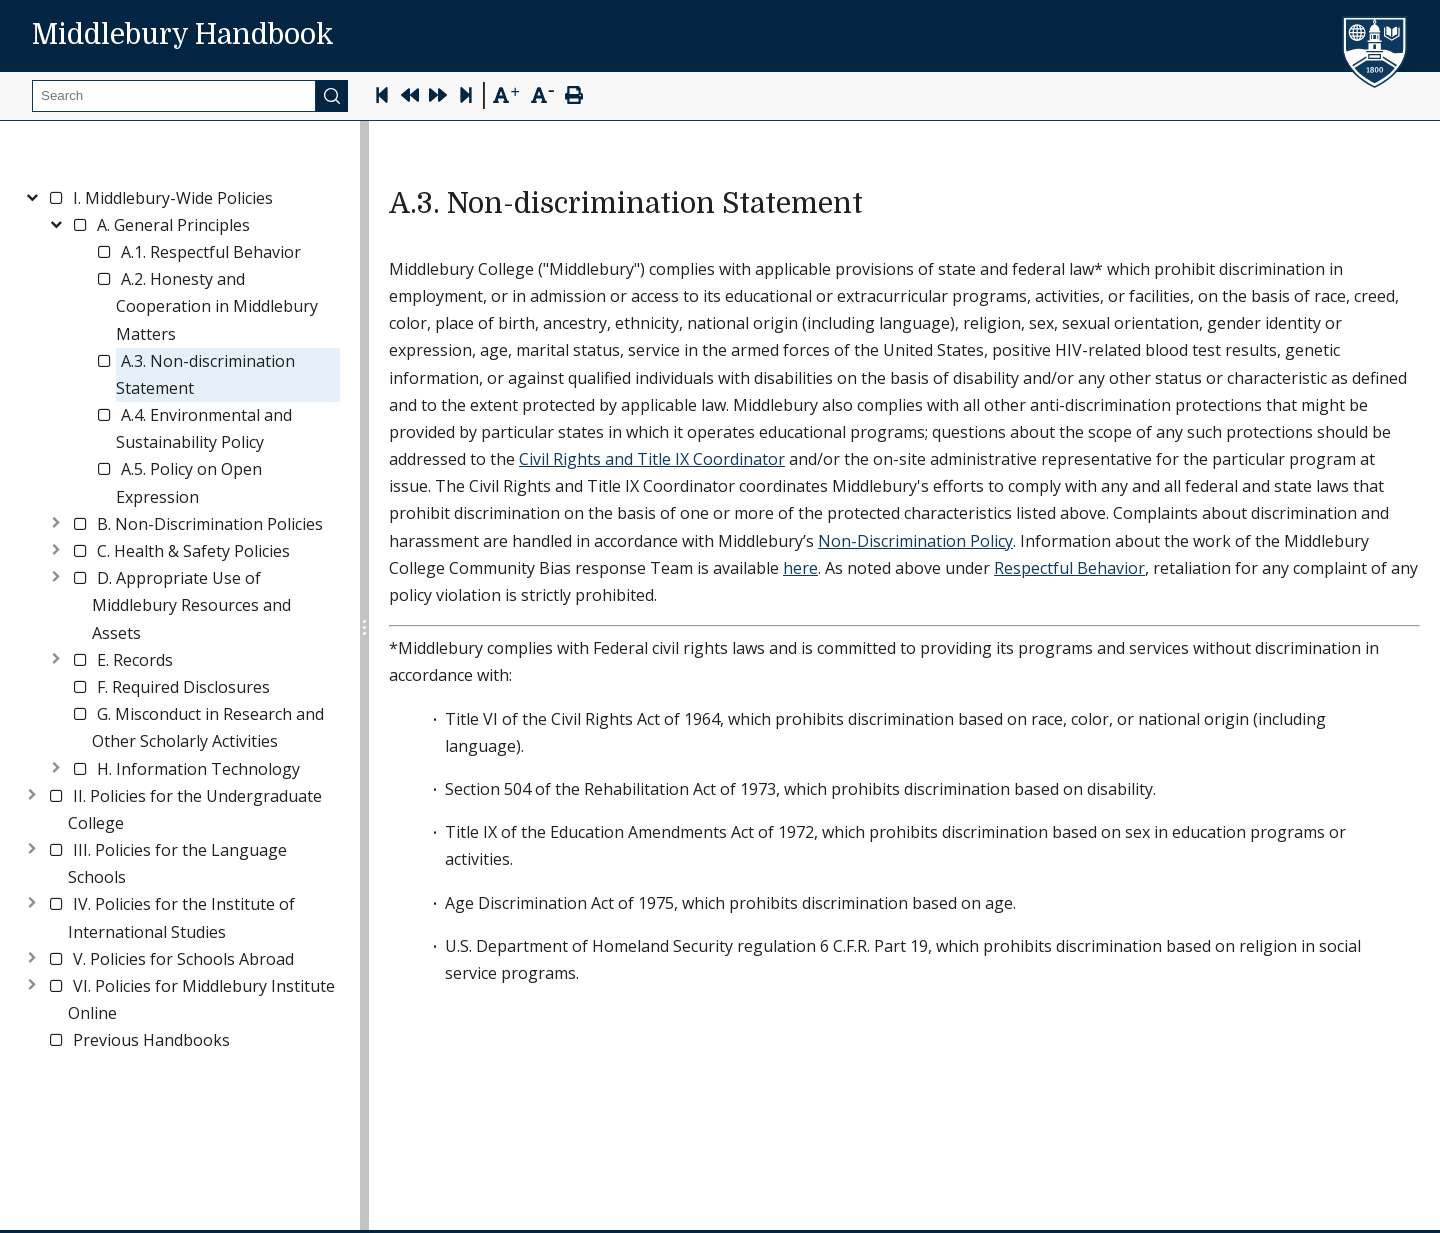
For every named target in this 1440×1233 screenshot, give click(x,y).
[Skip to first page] (382, 97)
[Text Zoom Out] (542, 93)
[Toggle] (32, 194)
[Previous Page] (410, 97)
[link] (173, 198)
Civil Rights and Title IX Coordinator (652, 459)
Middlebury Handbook (183, 35)
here (800, 568)
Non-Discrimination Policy (915, 541)
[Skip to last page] (466, 97)
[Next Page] (438, 97)
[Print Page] (574, 97)
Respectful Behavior (1069, 568)
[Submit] (332, 96)
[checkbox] (56, 198)
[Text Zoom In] (505, 96)
